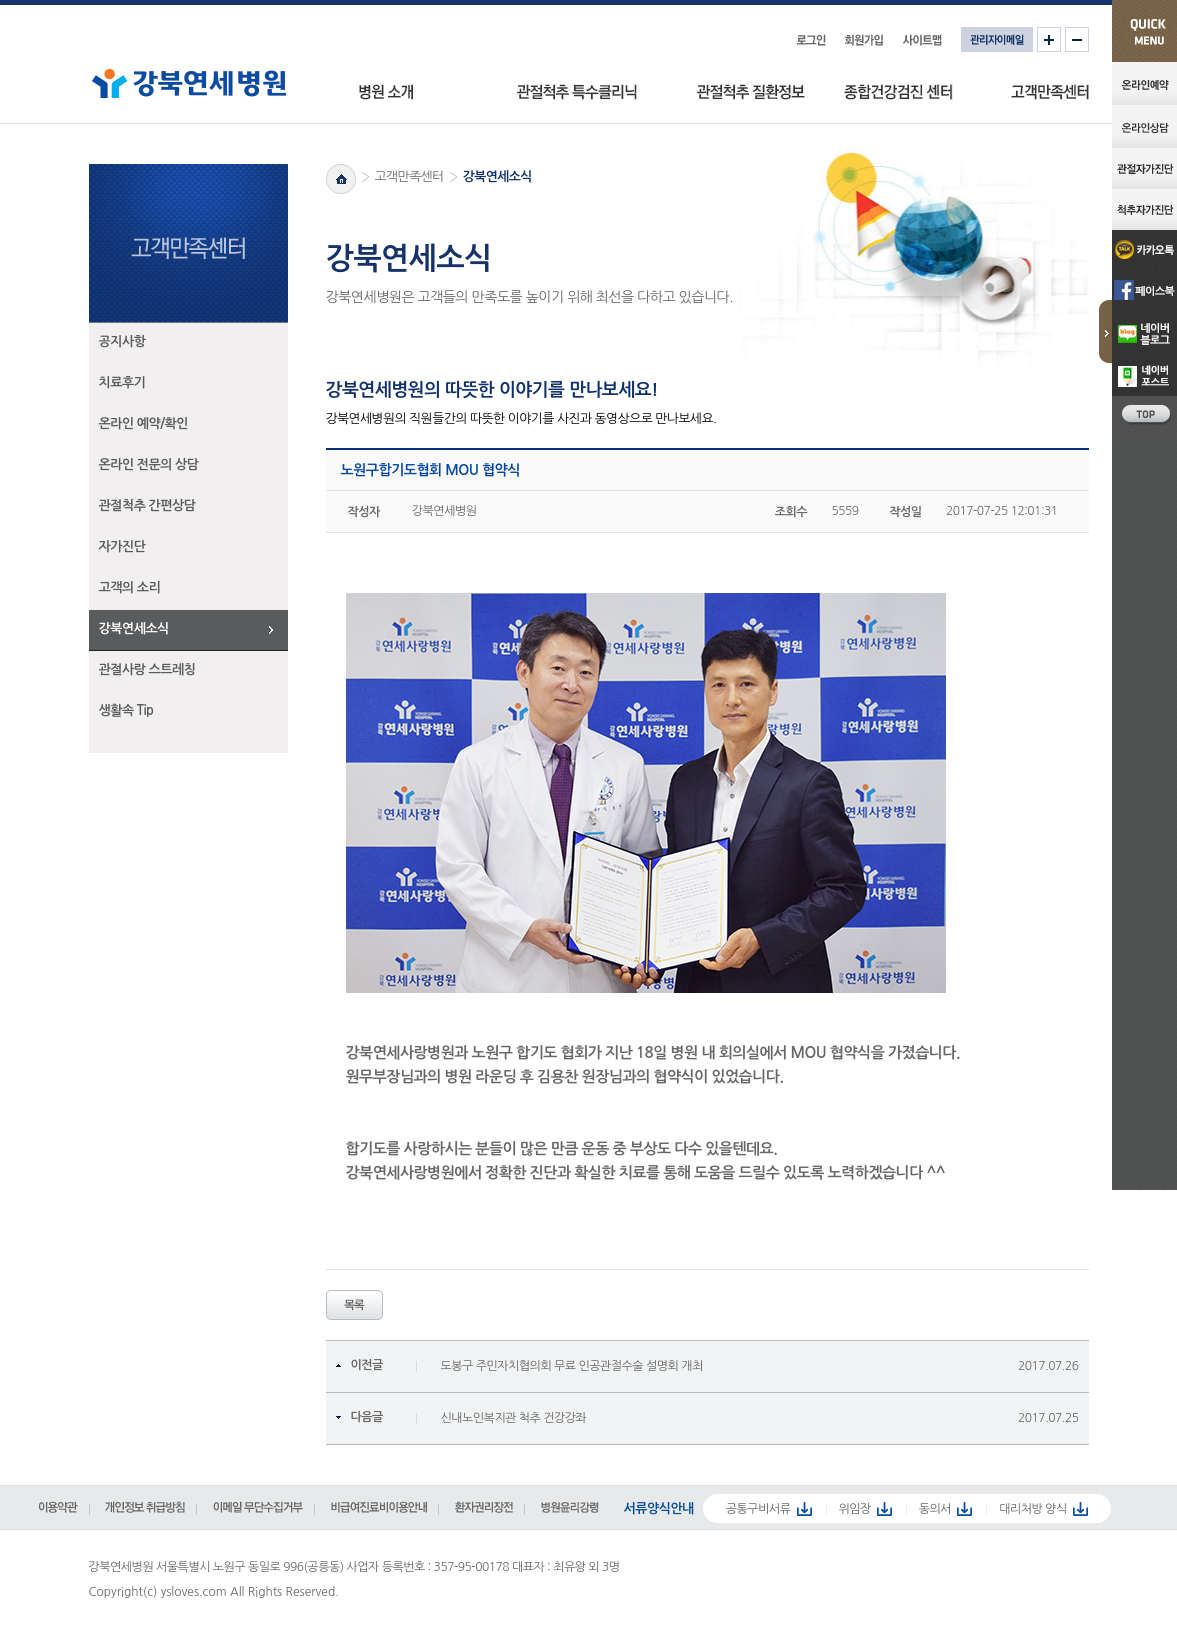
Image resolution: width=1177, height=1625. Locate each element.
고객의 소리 (130, 587)
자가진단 (122, 546)
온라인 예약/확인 (144, 423)
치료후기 (122, 382)
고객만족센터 (409, 176)
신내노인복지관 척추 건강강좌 (514, 1418)
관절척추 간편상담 (147, 505)
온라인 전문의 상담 (149, 464)
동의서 (935, 1509)
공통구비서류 (758, 1509)
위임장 (854, 1509)
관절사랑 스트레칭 (147, 669)
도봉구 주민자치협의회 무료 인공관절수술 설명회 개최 (572, 1366)
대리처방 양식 (1033, 1509)
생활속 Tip (126, 710)
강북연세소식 (134, 628)
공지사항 (122, 341)
